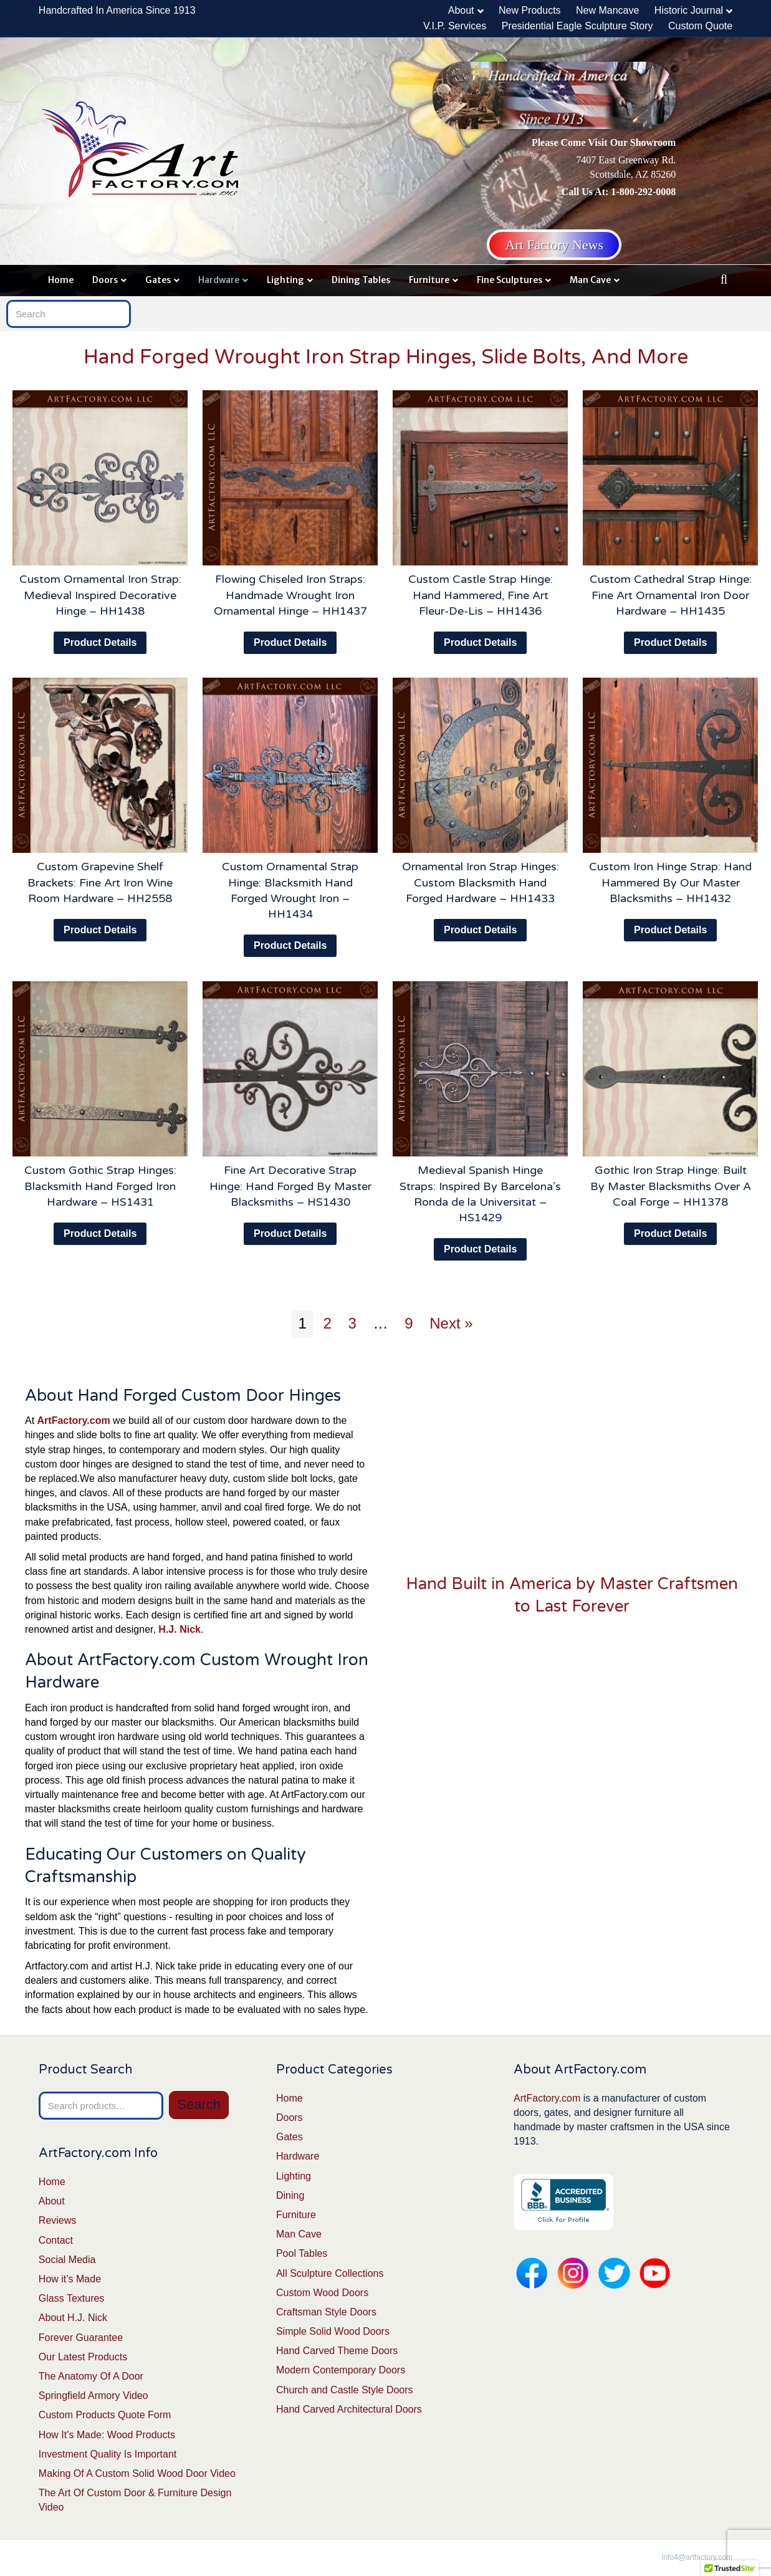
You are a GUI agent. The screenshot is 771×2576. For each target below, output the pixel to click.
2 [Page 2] (327, 1323)
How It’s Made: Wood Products (107, 2434)
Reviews (57, 2220)
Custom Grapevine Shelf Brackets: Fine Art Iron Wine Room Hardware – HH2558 (100, 882)
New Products (530, 10)
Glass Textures (72, 2298)
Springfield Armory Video (93, 2395)
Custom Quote (700, 26)
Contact (56, 2240)
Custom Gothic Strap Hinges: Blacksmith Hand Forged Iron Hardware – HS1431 (100, 1185)
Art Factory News (554, 244)
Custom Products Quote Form (105, 2415)
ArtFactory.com (547, 2098)
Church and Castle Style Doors (344, 2390)
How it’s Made (70, 2279)
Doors (105, 280)
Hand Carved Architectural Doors (349, 2409)
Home (61, 280)
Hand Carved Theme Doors (337, 2350)
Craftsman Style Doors (326, 2312)
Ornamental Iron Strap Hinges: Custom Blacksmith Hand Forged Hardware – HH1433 (480, 882)
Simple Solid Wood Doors (333, 2331)
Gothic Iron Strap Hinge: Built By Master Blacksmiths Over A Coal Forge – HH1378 (670, 1185)
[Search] (724, 279)
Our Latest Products (83, 2357)
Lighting (285, 280)
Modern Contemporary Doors (340, 2370)
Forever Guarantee (81, 2337)
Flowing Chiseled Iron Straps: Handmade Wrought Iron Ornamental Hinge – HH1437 (290, 594)
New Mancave (607, 10)
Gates (158, 280)
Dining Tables (361, 280)
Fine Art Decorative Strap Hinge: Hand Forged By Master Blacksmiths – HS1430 (290, 1185)
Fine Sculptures (509, 280)
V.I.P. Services (454, 26)
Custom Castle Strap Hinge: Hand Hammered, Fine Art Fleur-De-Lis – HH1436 (480, 594)
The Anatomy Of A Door (91, 2376)
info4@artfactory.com (697, 2557)
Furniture (429, 280)
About (461, 10)
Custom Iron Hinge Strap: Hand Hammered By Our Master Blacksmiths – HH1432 (670, 882)
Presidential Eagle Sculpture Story (577, 26)
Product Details (100, 642)
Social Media (67, 2259)
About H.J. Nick (73, 2317)
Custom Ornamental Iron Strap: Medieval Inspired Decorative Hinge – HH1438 (100, 594)
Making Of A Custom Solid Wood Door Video (137, 2473)
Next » (450, 1323)
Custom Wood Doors (322, 2292)
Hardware (218, 280)
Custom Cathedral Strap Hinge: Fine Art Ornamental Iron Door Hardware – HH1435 (671, 594)
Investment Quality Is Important (107, 2454)
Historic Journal (688, 10)
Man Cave (590, 280)
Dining (290, 2195)
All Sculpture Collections (330, 2273)
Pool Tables (301, 2253)
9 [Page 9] (409, 1323)
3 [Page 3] (352, 1323)
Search (199, 2104)
